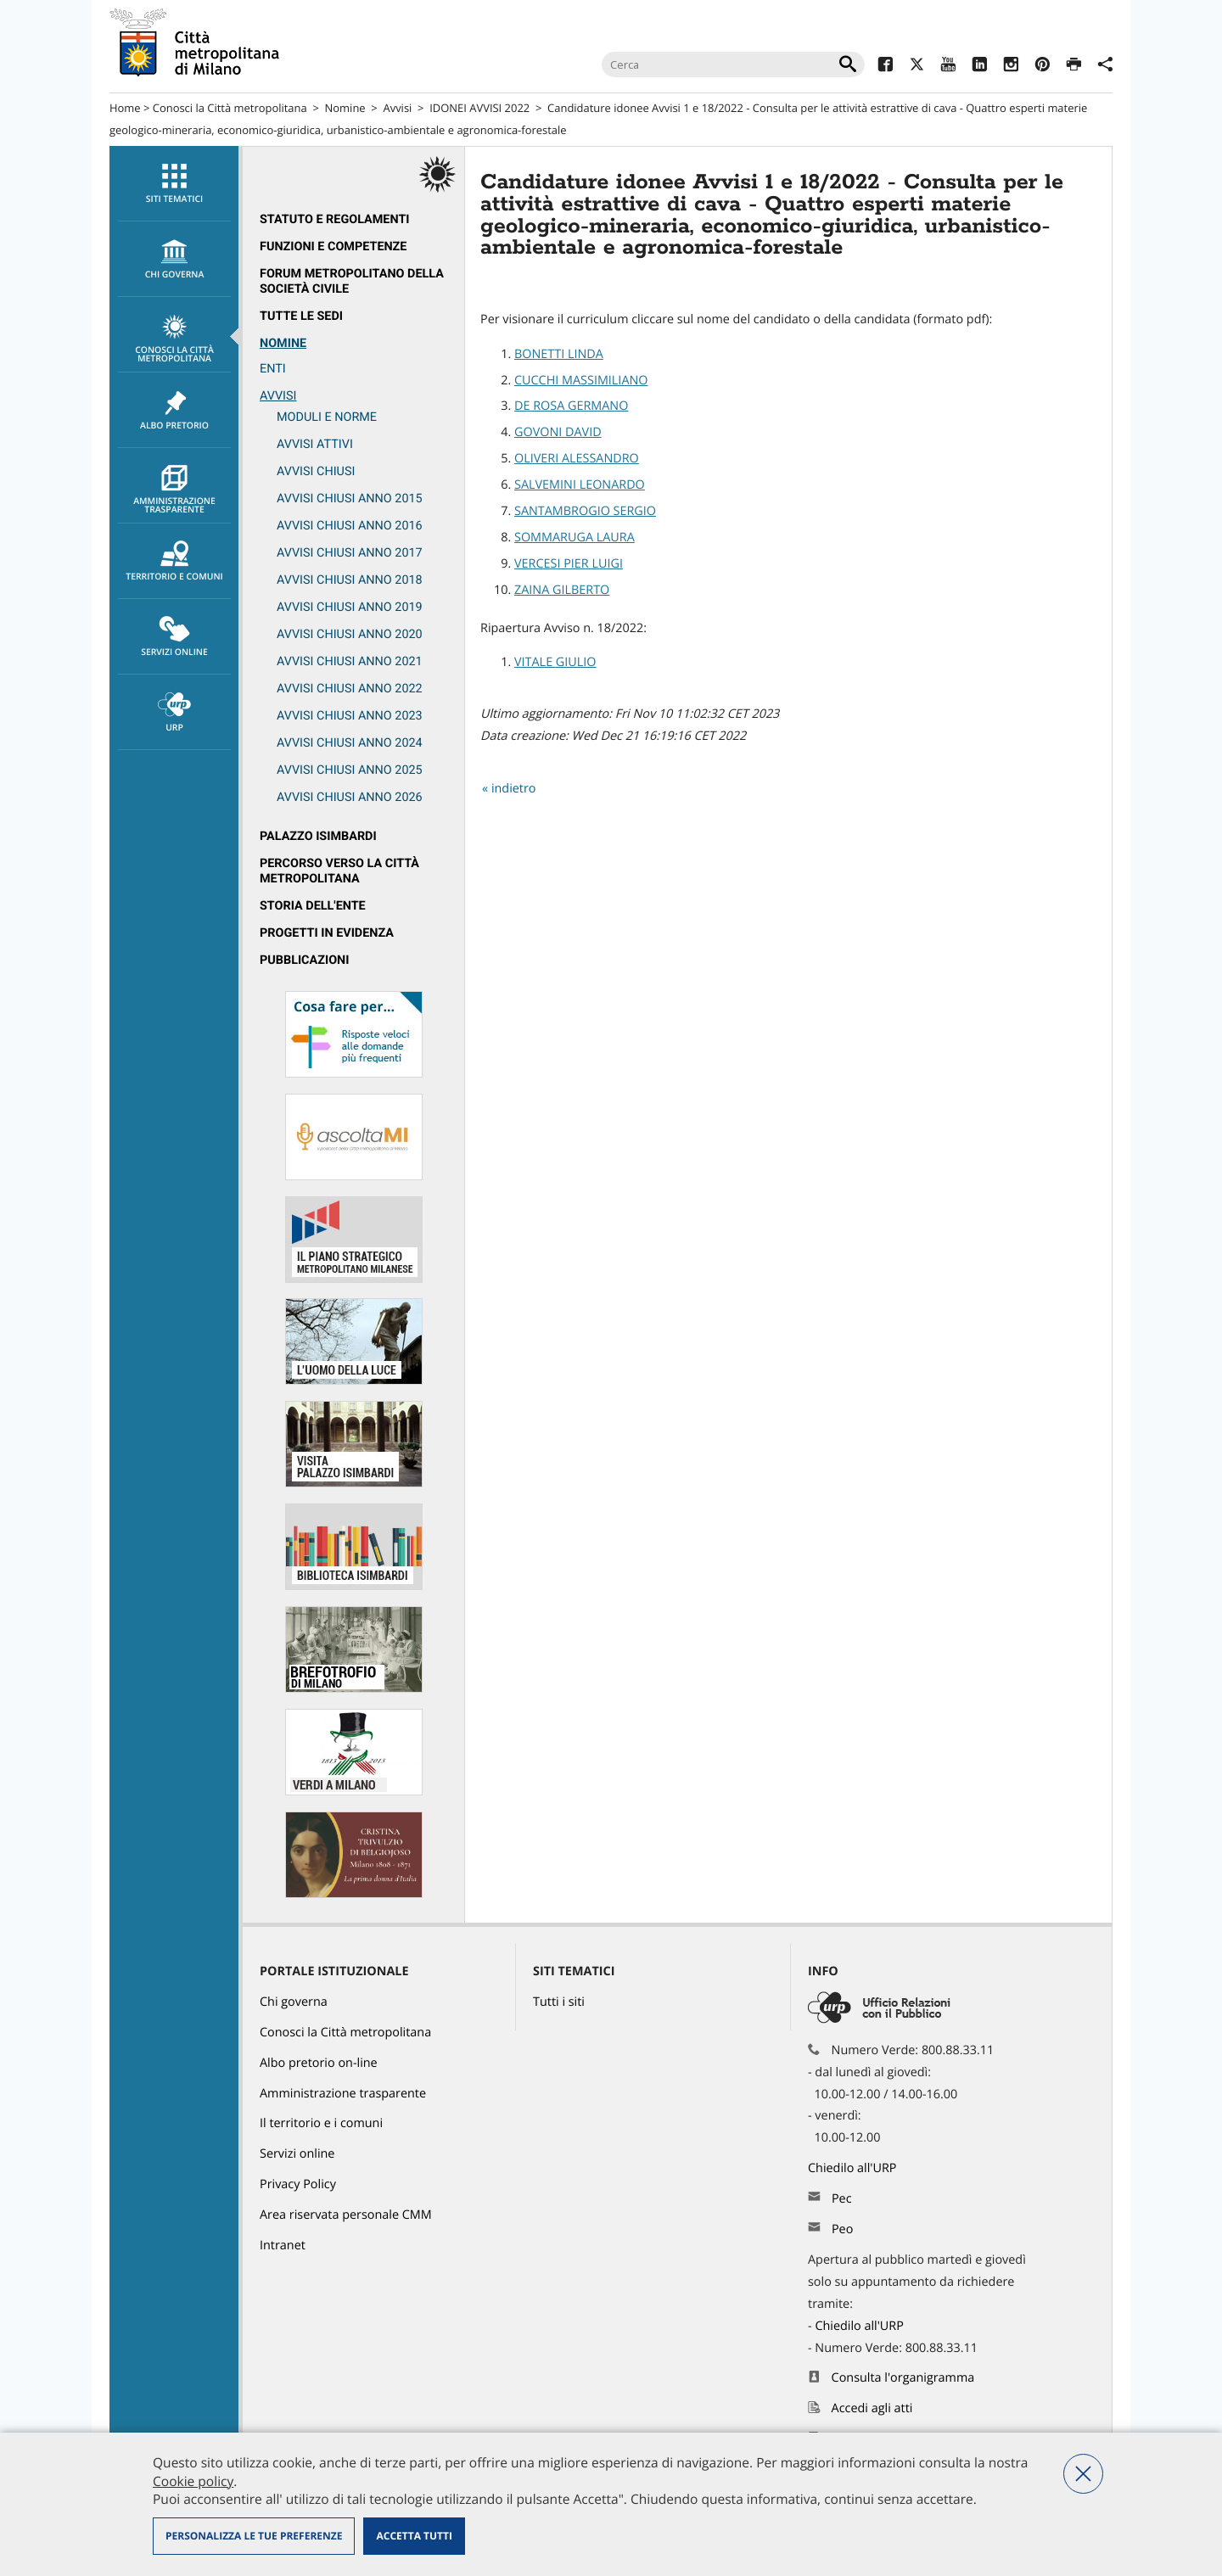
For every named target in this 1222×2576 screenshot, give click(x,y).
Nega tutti (1083, 2474)
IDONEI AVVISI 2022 (479, 107)
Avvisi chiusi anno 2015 (350, 498)
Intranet (283, 2245)
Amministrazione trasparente (174, 490)
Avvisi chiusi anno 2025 (350, 770)
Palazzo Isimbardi (318, 836)
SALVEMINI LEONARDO (579, 485)
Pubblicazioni (304, 960)
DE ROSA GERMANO (571, 406)
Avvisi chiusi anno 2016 (350, 525)
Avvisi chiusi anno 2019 (350, 607)
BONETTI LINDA (558, 354)
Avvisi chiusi (316, 471)
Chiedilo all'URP (854, 2168)
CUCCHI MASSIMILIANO (581, 380)
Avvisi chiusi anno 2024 (350, 743)
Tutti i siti (559, 2002)
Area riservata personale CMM (346, 2215)
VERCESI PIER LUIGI (568, 564)
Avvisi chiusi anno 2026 (350, 797)
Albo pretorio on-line (319, 2063)
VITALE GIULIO (555, 662)
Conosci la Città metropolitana (230, 107)
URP (174, 713)
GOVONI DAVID (558, 432)
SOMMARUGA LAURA (574, 537)
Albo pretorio (174, 410)
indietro (513, 789)
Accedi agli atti (872, 2408)
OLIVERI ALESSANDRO (576, 459)
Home (125, 107)
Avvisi (397, 107)
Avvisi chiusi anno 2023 (350, 715)
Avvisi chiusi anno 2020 (350, 634)
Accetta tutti (413, 2535)
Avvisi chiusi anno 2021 (350, 661)
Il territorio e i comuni (321, 2123)
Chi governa (294, 2002)
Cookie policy (193, 2481)
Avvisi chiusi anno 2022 (350, 688)
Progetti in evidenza (327, 933)
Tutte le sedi (301, 316)
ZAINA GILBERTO (561, 590)
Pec (842, 2199)
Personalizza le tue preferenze (253, 2535)
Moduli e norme (327, 417)
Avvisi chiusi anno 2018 (350, 580)
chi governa (174, 259)
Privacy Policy (298, 2184)
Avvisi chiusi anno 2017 (350, 553)
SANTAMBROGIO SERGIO (585, 511)
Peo (842, 2229)
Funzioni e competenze (333, 246)
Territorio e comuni (174, 561)
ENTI (273, 368)
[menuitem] (173, 183)
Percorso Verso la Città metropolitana (339, 871)
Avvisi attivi (315, 444)
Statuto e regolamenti (335, 219)
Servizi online (174, 637)
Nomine (345, 107)
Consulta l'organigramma (903, 2378)
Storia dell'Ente (313, 906)
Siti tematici (174, 184)
